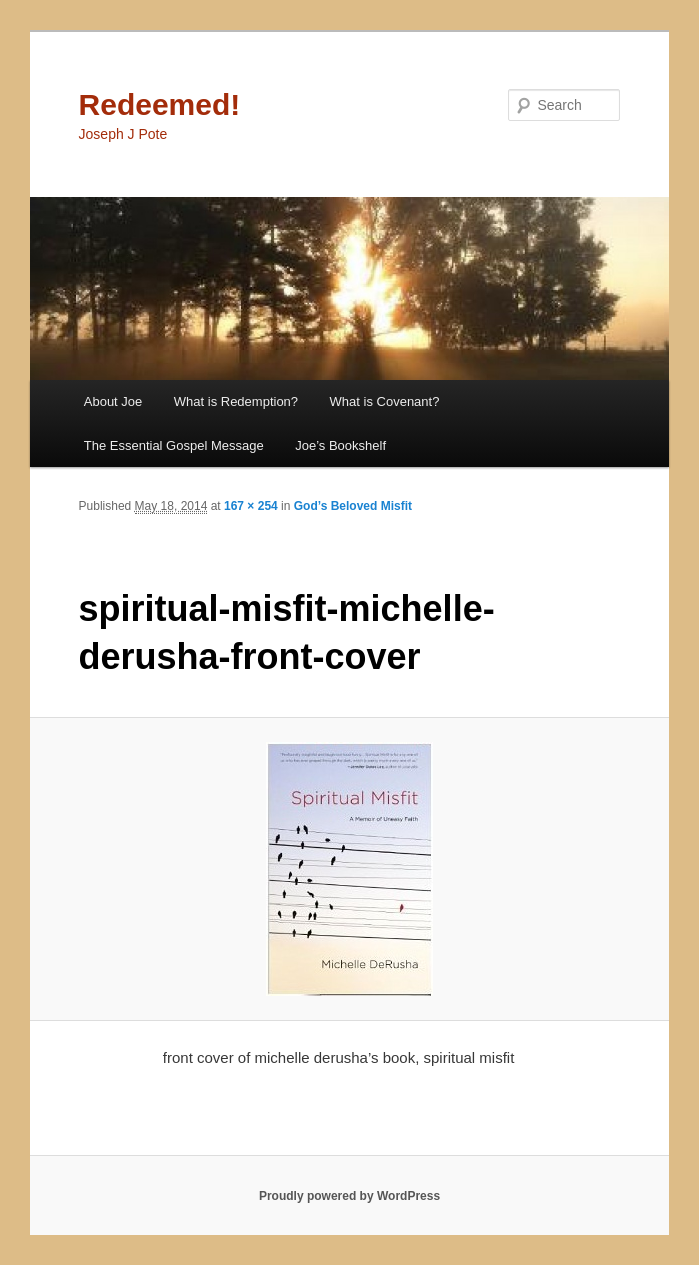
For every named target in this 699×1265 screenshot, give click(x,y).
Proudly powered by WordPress (349, 1196)
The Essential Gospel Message (174, 445)
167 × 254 (251, 506)
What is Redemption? (236, 401)
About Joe (113, 401)
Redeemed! (160, 104)
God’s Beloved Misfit (353, 506)
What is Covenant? (385, 401)
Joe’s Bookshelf (340, 445)
